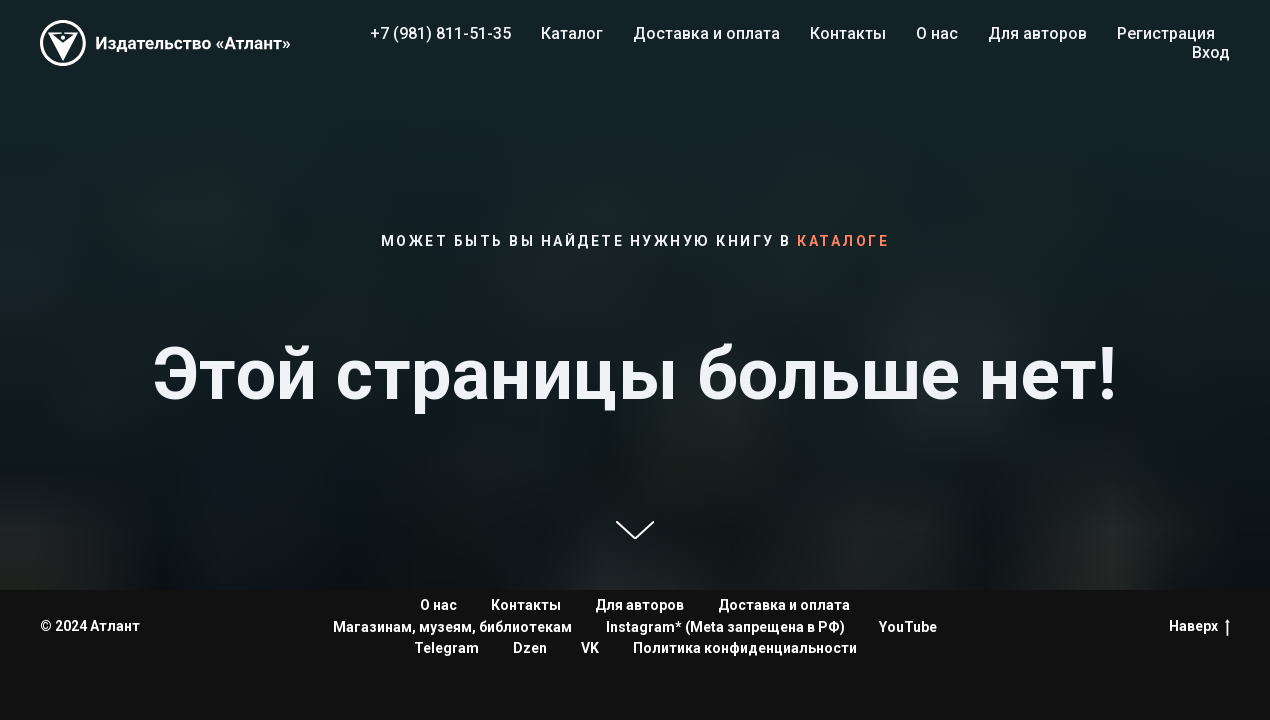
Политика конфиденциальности (745, 648)
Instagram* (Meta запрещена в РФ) (725, 627)
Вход (1211, 52)
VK (590, 648)
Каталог (572, 33)
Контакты (848, 33)
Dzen (530, 648)
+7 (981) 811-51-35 (440, 33)
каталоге (843, 241)
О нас (937, 33)
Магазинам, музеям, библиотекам (452, 627)
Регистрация (1166, 33)
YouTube (908, 627)
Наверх (1199, 627)
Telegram (446, 648)
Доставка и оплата (706, 33)
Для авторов (1037, 33)
